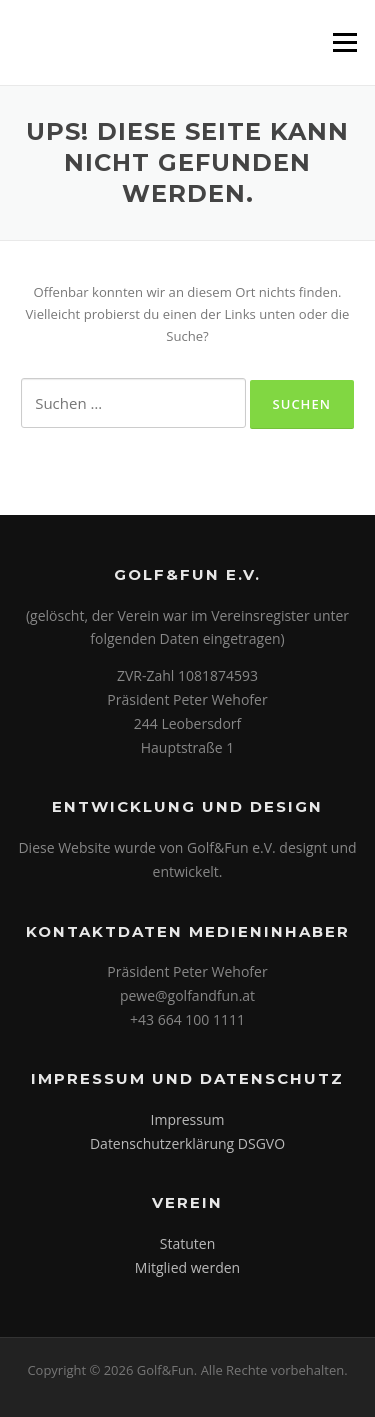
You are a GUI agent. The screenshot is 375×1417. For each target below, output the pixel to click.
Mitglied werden (187, 1267)
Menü (344, 42)
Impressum (188, 1119)
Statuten (187, 1243)
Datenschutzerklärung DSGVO (187, 1143)
